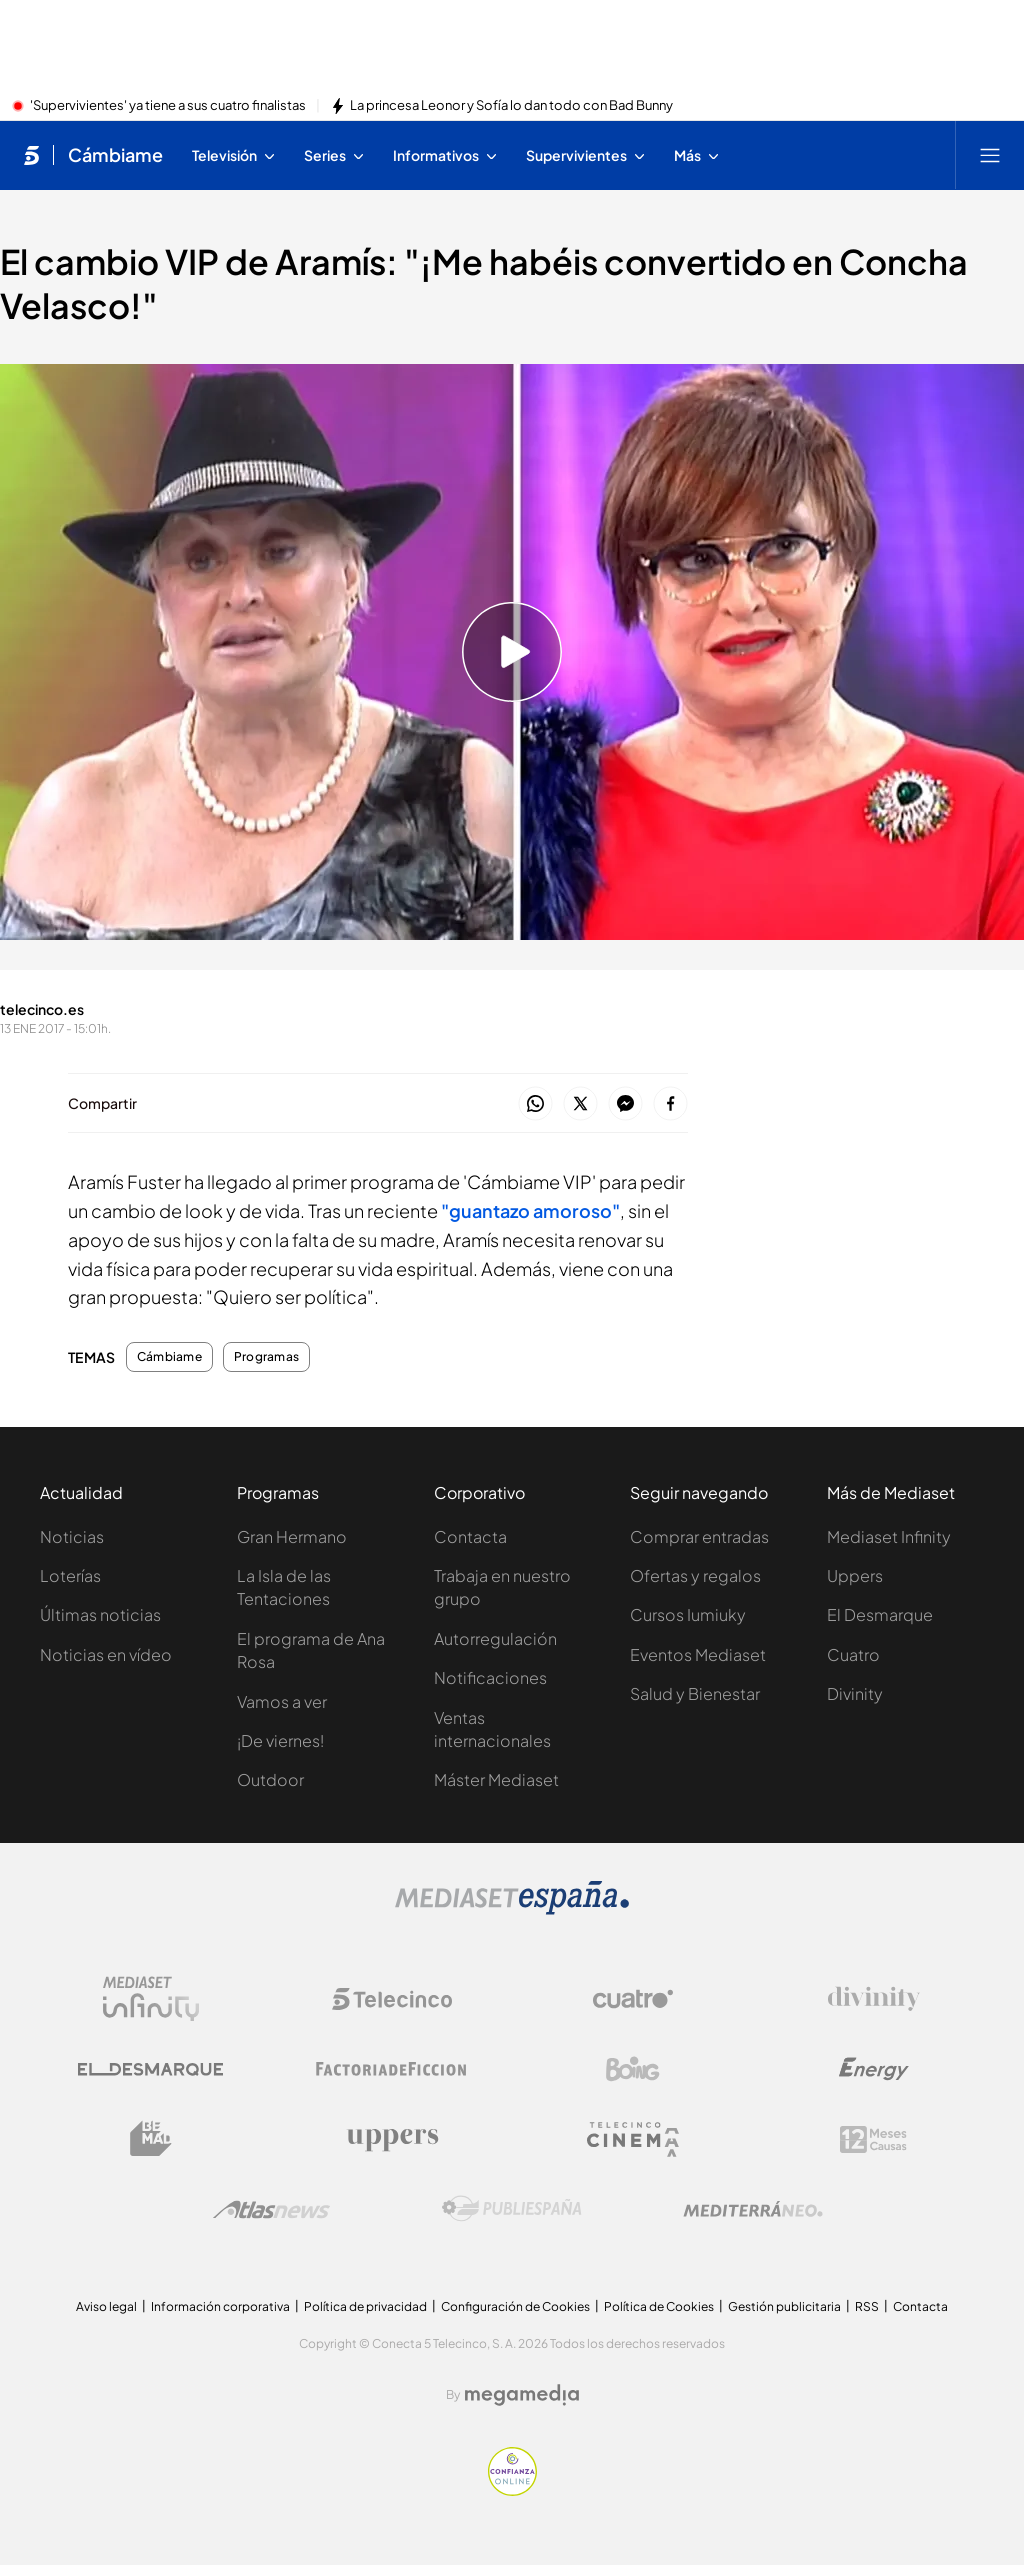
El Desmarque (880, 1614)
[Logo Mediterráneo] (753, 2209)
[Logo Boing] (633, 2069)
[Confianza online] (512, 2490)
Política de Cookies (659, 2306)
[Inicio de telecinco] (31, 155)
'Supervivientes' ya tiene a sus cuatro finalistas (168, 106)
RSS (867, 2306)
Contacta (470, 1536)
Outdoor (270, 1779)
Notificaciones (490, 1677)
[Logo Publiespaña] (512, 2209)
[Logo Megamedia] (522, 2395)
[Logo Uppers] (392, 2139)
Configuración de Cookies (515, 2306)
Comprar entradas (699, 1536)
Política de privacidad (365, 2306)
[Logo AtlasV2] (271, 2209)
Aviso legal (106, 2306)
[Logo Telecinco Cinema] (633, 2139)
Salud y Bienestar (695, 1693)
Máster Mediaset (496, 1779)
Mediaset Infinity (889, 1536)
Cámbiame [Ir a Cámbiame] (115, 155)
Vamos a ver (282, 1701)
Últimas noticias (100, 1614)
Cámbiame (169, 1357)
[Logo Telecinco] (392, 1999)
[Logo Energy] (874, 2069)
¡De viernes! (280, 1740)
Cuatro (853, 1654)
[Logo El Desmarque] (150, 2069)
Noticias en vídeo (106, 1654)
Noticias (72, 1536)
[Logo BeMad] (151, 2139)
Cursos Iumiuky (688, 1614)
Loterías (70, 1575)
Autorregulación (495, 1638)
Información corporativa (220, 2306)
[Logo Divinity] (874, 1999)
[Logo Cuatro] (633, 1999)
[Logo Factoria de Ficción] (392, 2069)
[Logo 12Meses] (873, 2139)
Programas (266, 1357)
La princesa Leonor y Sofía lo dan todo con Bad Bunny (511, 106)
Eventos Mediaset (698, 1654)
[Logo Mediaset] (512, 1909)
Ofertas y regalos (695, 1575)
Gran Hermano (292, 1536)
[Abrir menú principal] (990, 155)
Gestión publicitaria (784, 2306)
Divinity (855, 1693)
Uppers (855, 1575)
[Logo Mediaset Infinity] (151, 1999)
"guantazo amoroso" (530, 1210)
